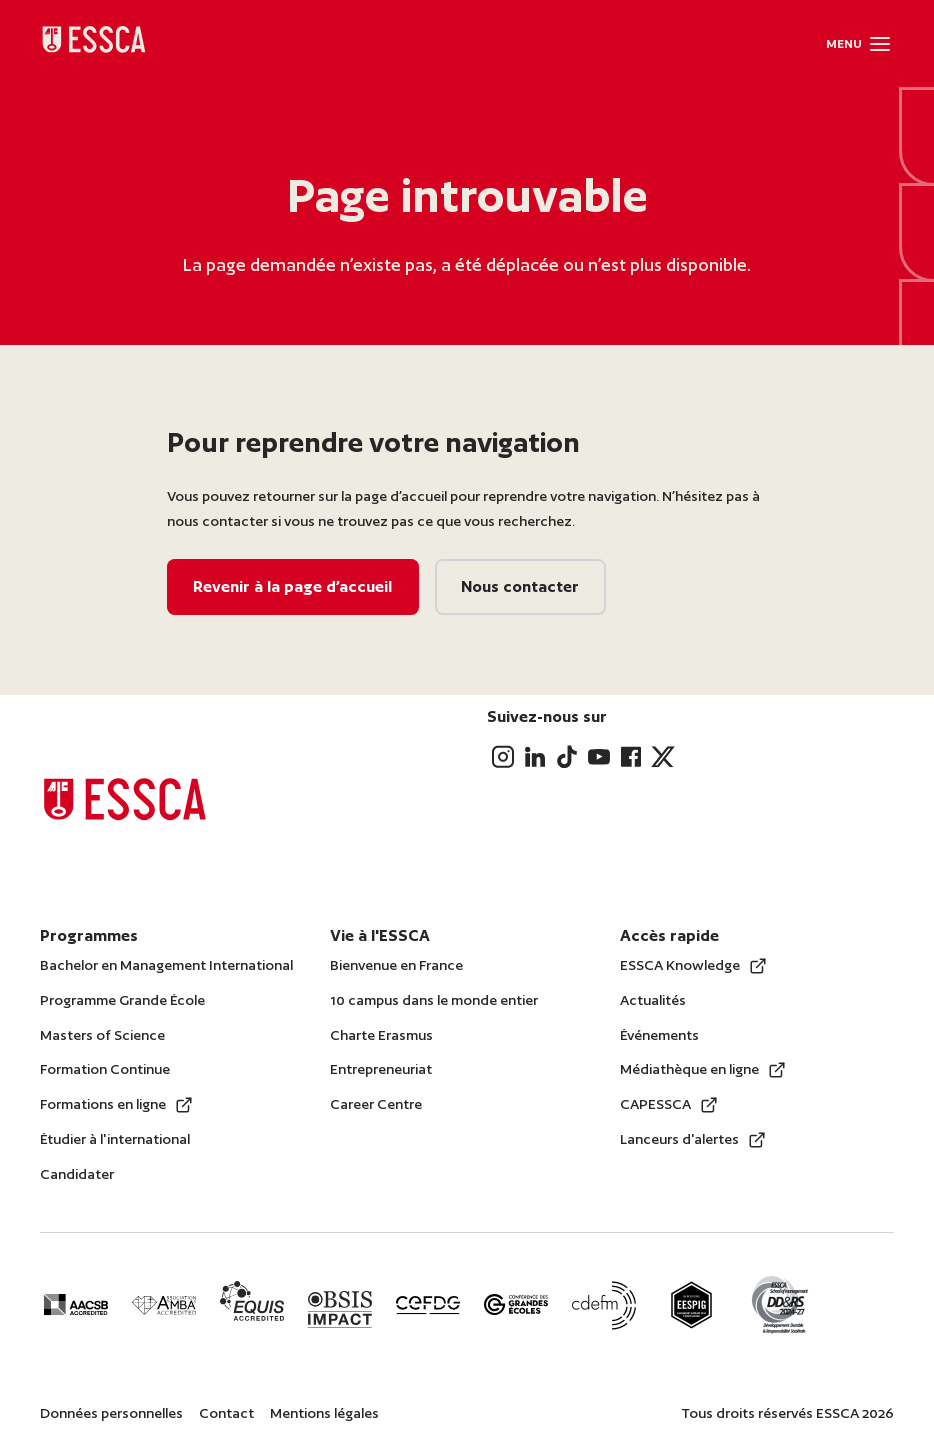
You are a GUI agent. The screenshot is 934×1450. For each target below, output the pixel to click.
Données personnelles (111, 1413)
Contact (226, 1413)
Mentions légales (324, 1413)
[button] (880, 44)
